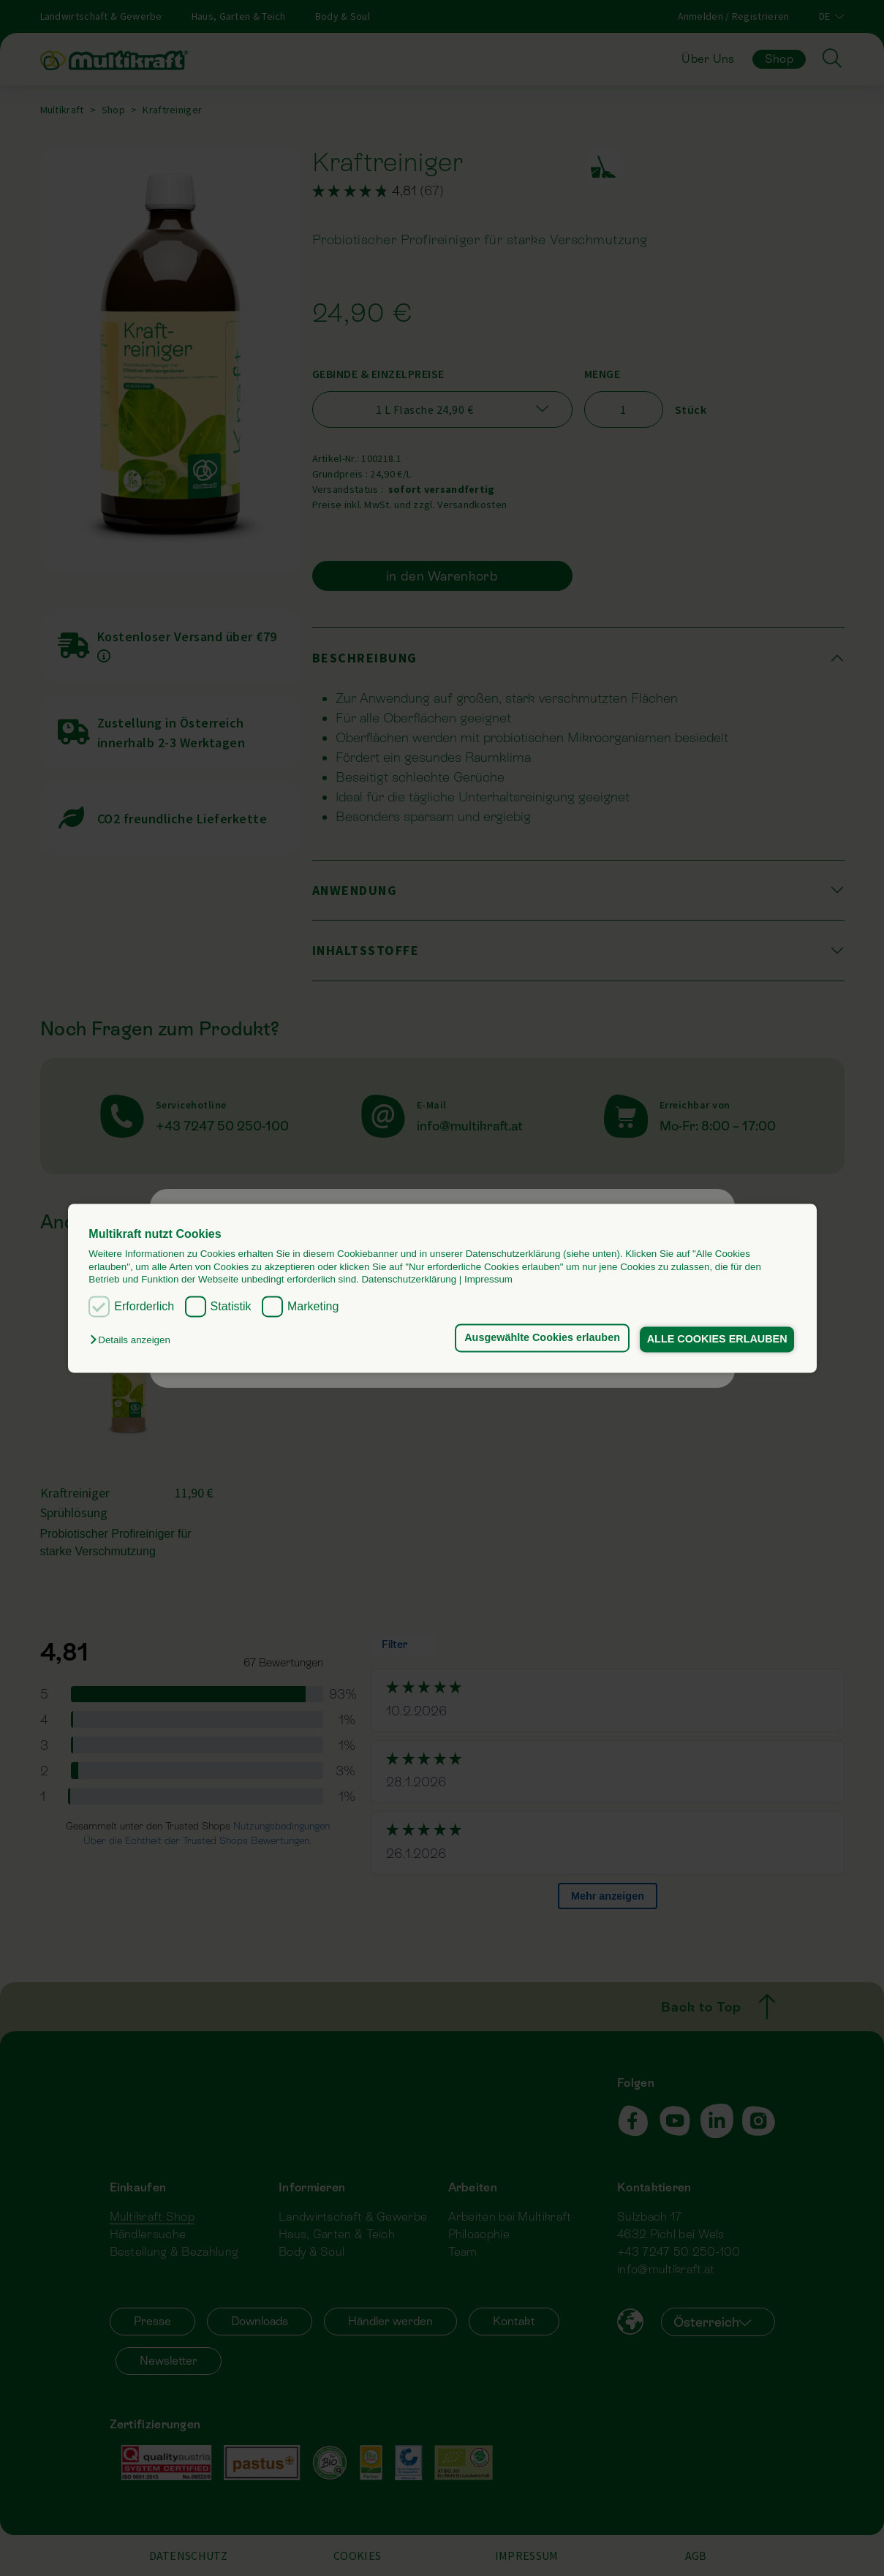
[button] (133, 1340)
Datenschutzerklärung (408, 1279)
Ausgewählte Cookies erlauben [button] (537, 1338)
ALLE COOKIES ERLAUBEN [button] (715, 1339)
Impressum (488, 1279)
